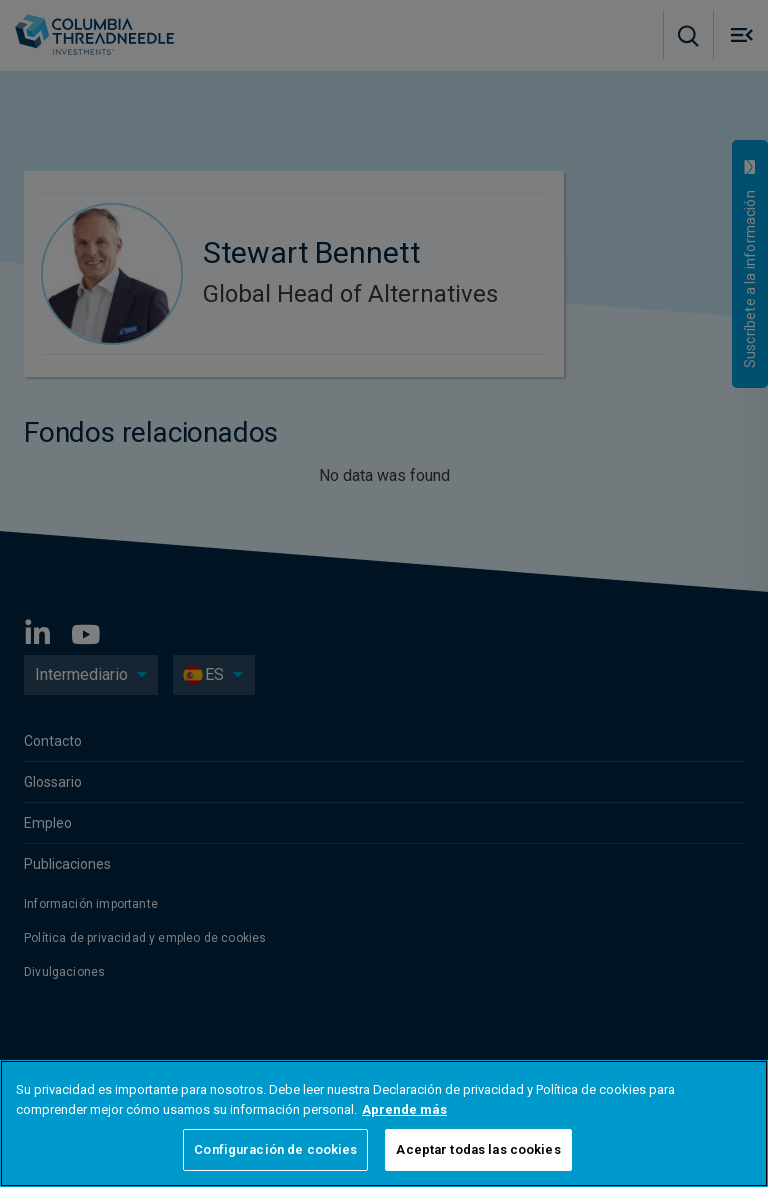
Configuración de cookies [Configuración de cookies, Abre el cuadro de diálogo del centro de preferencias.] (275, 1149)
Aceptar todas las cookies (478, 1149)
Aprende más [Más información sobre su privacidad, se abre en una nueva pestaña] (404, 1109)
